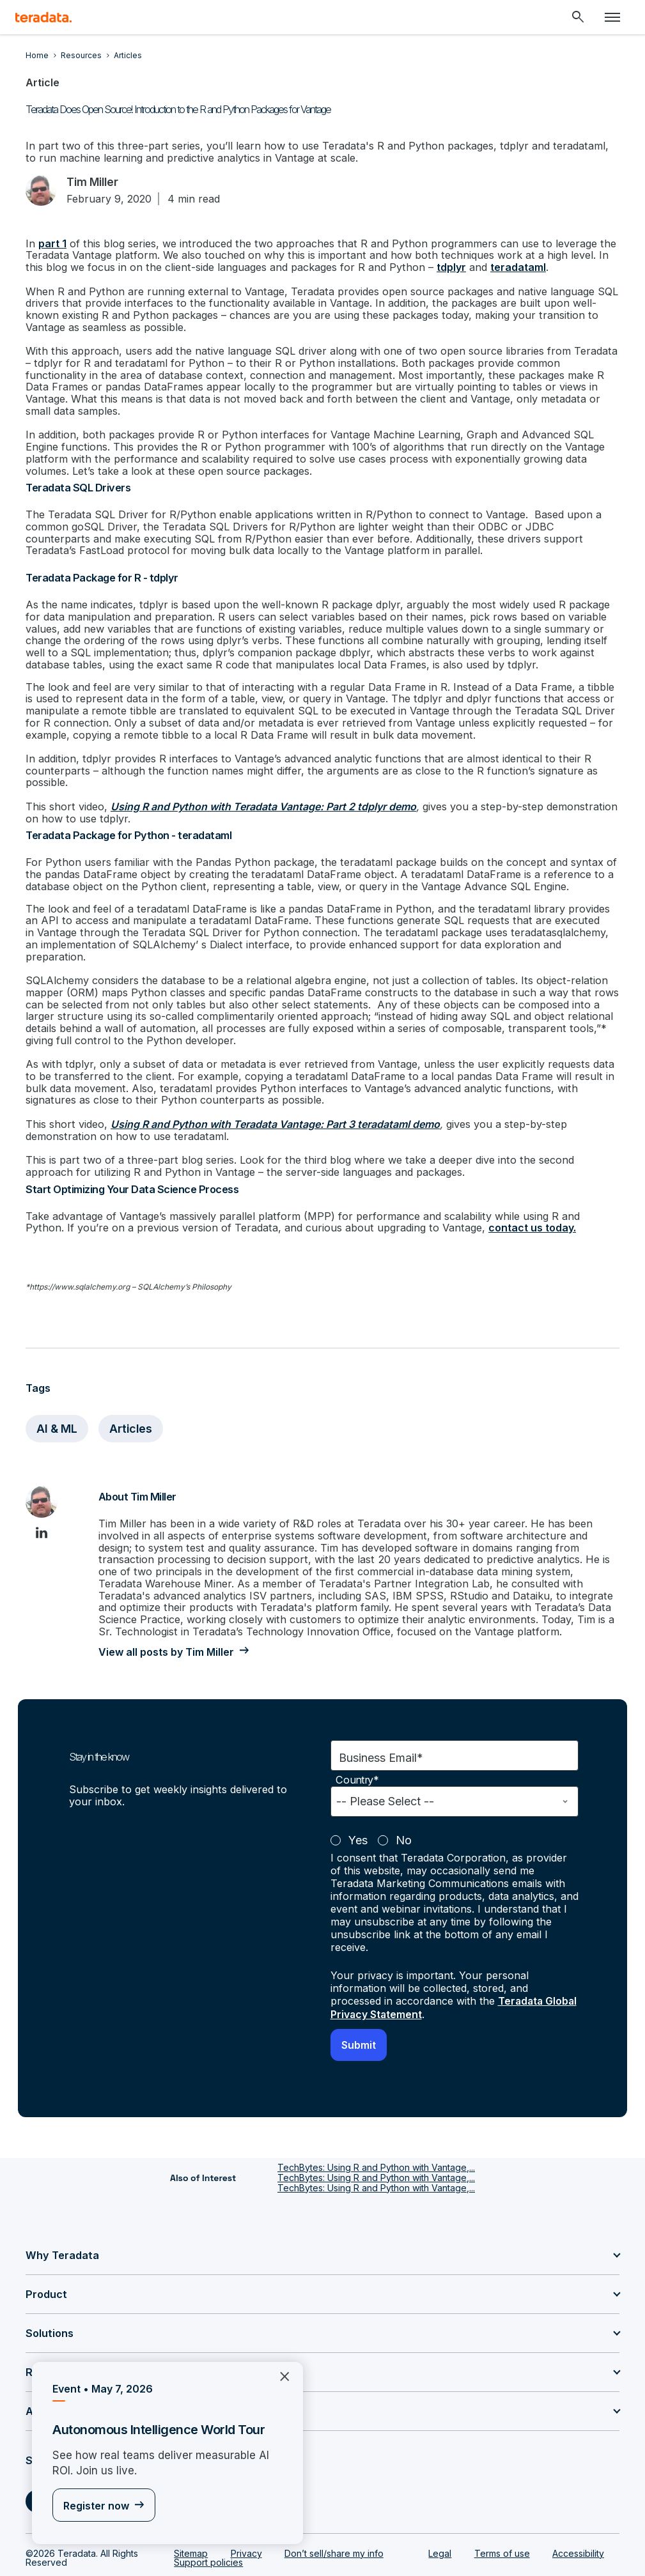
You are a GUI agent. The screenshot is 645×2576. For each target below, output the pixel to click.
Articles (133, 1388)
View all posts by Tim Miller (165, 1610)
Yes (358, 1798)
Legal (439, 2509)
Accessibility (578, 2509)
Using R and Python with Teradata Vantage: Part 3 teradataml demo (274, 1087)
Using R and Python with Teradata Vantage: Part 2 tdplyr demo (263, 786)
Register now (96, 2505)
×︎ (279, 2376)
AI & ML (57, 1388)
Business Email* (381, 1715)
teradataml (515, 267)
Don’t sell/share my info (334, 2509)
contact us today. (488, 1189)
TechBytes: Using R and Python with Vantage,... (376, 2123)
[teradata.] (43, 17)
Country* (357, 1738)
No (404, 1798)
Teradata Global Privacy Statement (437, 1965)
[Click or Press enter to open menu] (612, 17)
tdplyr (448, 267)
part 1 (52, 243)
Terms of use (502, 2509)
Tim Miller (94, 182)
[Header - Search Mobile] (578, 17)
